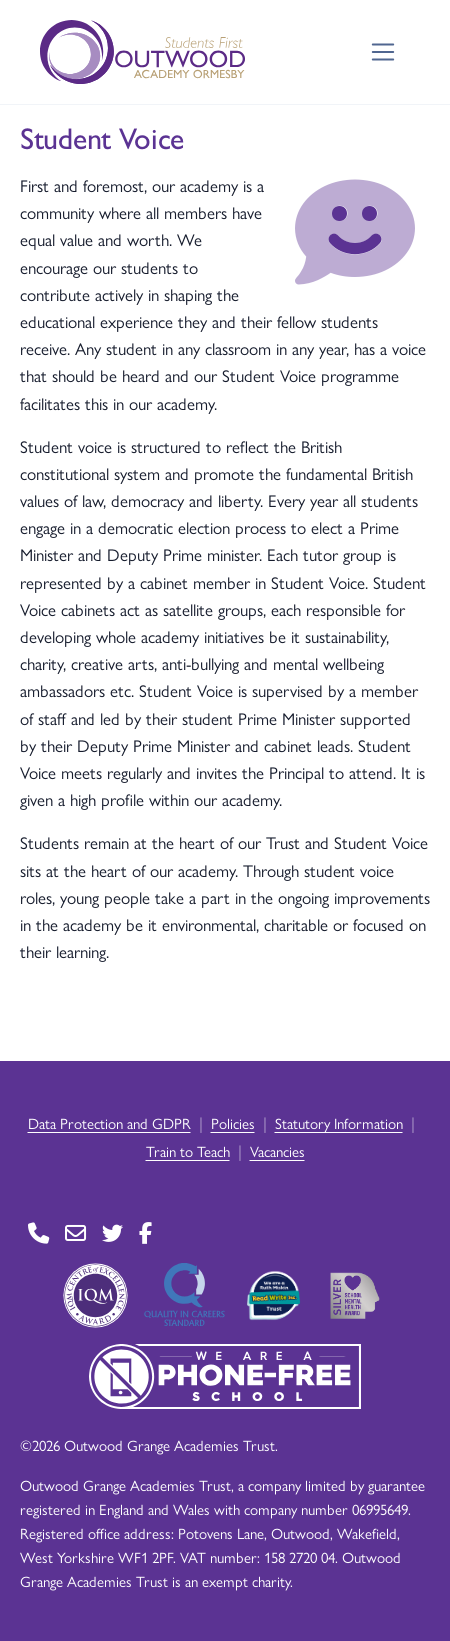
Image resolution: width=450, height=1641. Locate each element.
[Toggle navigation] (383, 52)
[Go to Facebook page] (145, 1233)
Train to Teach (188, 1150)
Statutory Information (339, 1122)
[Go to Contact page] (38, 1233)
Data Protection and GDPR (109, 1122)
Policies (233, 1122)
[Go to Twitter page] (112, 1233)
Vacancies (277, 1150)
